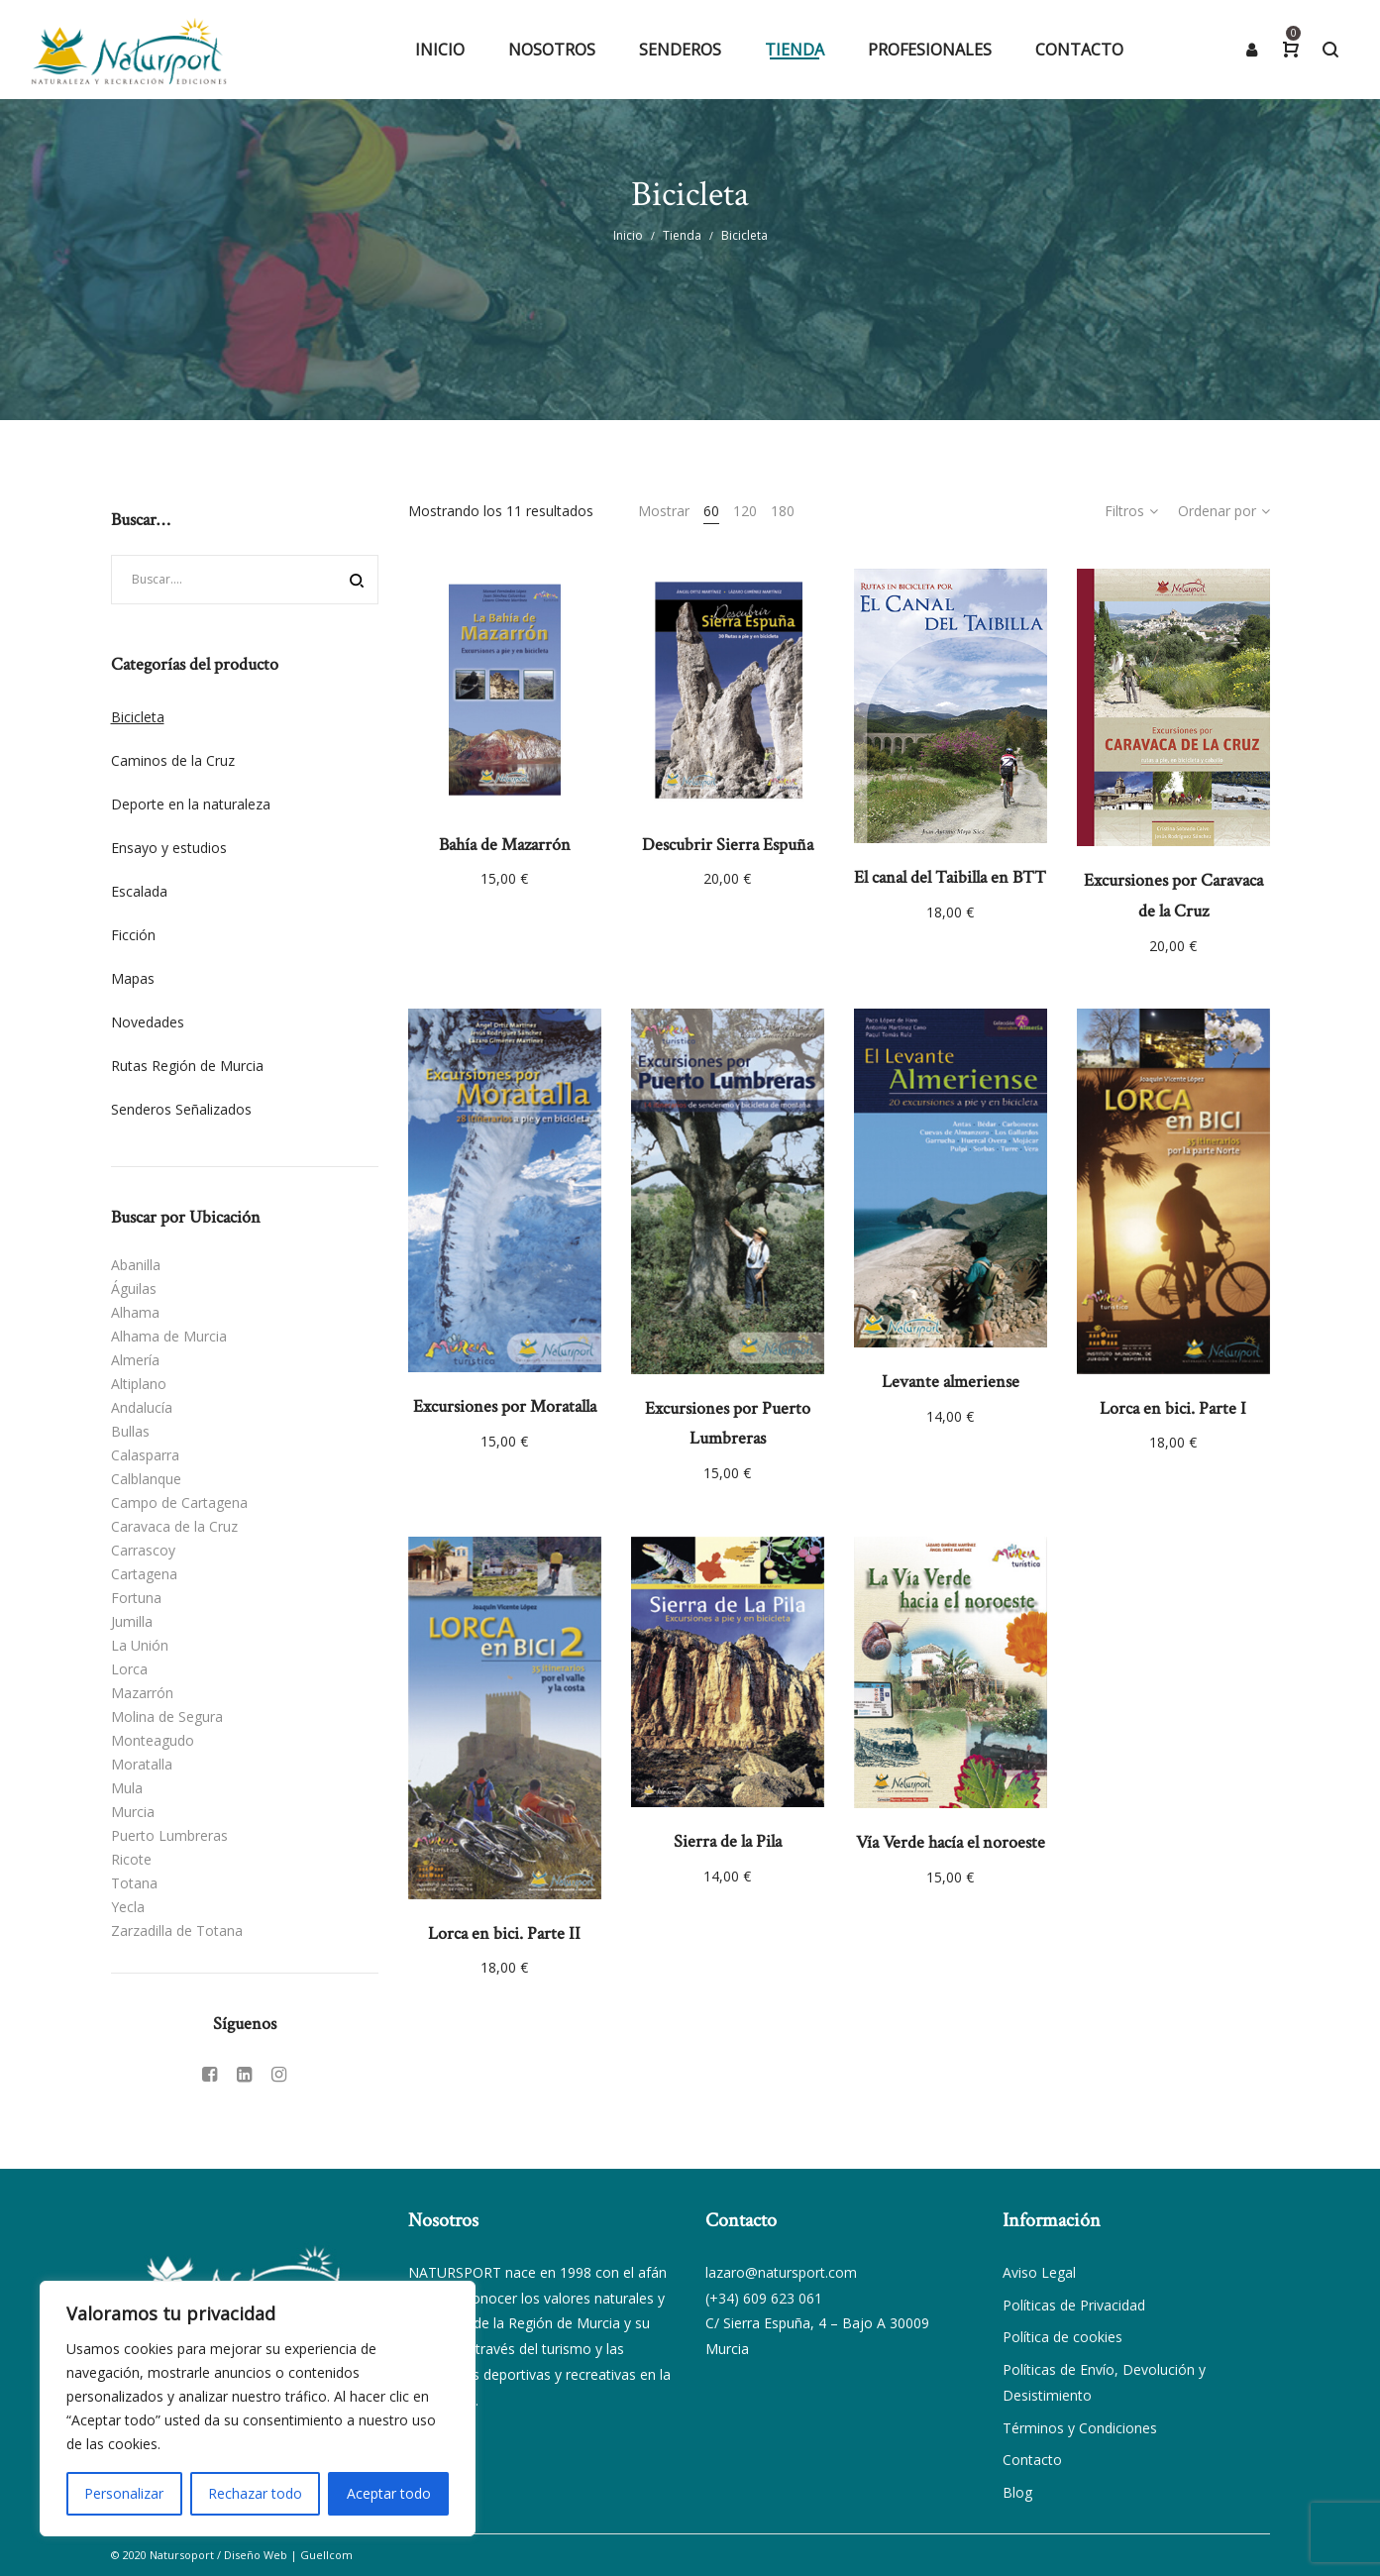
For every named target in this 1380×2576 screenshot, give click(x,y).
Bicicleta (137, 716)
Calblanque (146, 1478)
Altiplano (138, 1383)
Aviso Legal (1039, 2272)
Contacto (1032, 2459)
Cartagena (144, 1573)
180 (783, 510)
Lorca (129, 1669)
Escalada (139, 891)
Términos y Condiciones (1080, 2427)
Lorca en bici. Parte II (504, 1933)
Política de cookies (1062, 2336)
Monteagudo (152, 1740)
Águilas (134, 1288)
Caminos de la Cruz (173, 760)
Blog (1017, 2492)
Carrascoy (143, 1550)
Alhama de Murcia (169, 1336)
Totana (134, 1883)
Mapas (133, 978)
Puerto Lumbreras (169, 1835)
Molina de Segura (167, 1716)
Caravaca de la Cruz (174, 1526)
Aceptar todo (389, 2493)
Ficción (133, 934)
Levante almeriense (950, 1381)
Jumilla (132, 1621)
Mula (127, 1787)
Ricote (131, 1859)
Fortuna (136, 1597)
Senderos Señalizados (181, 1109)
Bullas (130, 1431)
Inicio (628, 235)
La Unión (139, 1645)
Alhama (135, 1312)
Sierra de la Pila (728, 1841)
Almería (135, 1359)
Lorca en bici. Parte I (1173, 1408)
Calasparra (145, 1455)
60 (711, 510)
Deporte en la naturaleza (190, 804)
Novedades (147, 1022)
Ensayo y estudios (169, 847)
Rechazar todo (255, 2493)
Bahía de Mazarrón (505, 844)
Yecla (128, 1906)
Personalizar (123, 2493)
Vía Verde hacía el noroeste (950, 1842)
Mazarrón (142, 1692)
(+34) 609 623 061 (763, 2298)
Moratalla (141, 1764)
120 (745, 510)
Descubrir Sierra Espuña (727, 844)
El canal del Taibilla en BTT (950, 877)
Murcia (133, 1811)
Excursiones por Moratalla (504, 1406)
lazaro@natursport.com (781, 2272)
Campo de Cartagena (179, 1502)
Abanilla (135, 1264)
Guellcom (326, 2554)
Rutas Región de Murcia (187, 1065)
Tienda (682, 235)
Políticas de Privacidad (1074, 2305)
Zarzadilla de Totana (177, 1930)
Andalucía (141, 1407)
